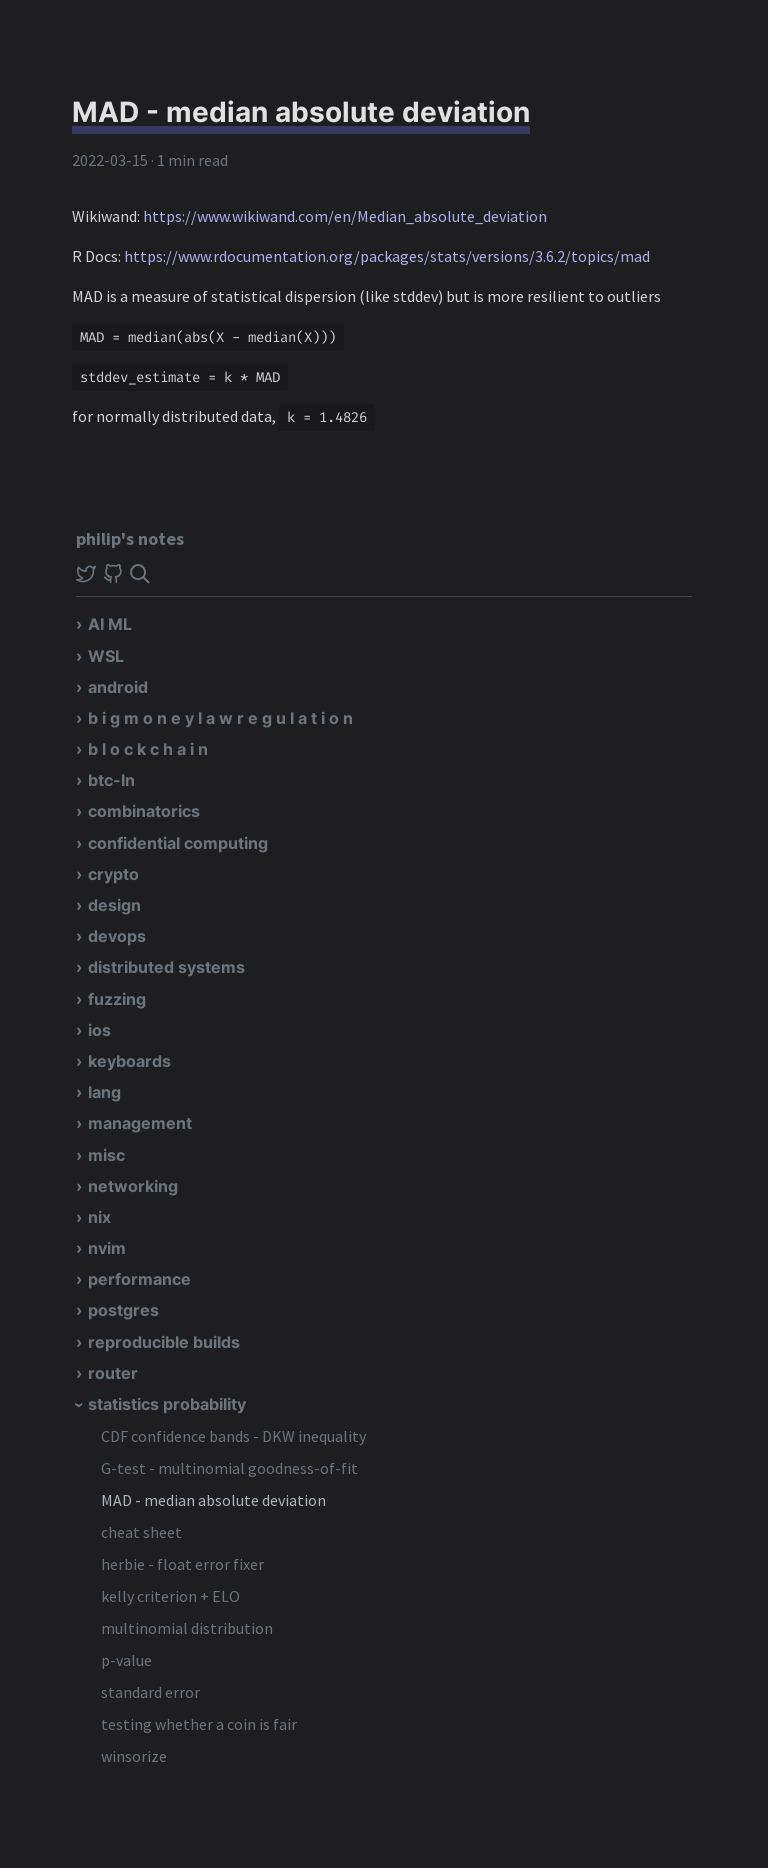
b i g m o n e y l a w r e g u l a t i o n (220, 718)
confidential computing (178, 843)
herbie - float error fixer (182, 1564)
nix (99, 1217)
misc (106, 1155)
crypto (113, 874)
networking (133, 1186)
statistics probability (167, 1404)
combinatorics (144, 811)
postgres (123, 1310)
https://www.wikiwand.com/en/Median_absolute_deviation (345, 216)
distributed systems (166, 967)
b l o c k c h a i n (148, 749)
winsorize (134, 1756)
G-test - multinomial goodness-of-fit (229, 1468)
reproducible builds (164, 1342)
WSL (106, 656)
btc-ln (111, 780)
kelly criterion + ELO (170, 1596)
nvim (107, 1248)
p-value (126, 1660)
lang (104, 1092)
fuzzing (117, 999)
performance (139, 1279)
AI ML (110, 624)
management (140, 1123)
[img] (140, 574)
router (113, 1373)
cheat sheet (141, 1532)
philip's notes (130, 538)
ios (99, 1030)
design (114, 905)
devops (117, 936)
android (118, 687)
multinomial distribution (187, 1628)
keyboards (129, 1061)
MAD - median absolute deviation (213, 1500)
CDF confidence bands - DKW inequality (233, 1436)
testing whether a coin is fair (199, 1724)
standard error (150, 1692)
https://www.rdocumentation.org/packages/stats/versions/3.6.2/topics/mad (387, 256)
